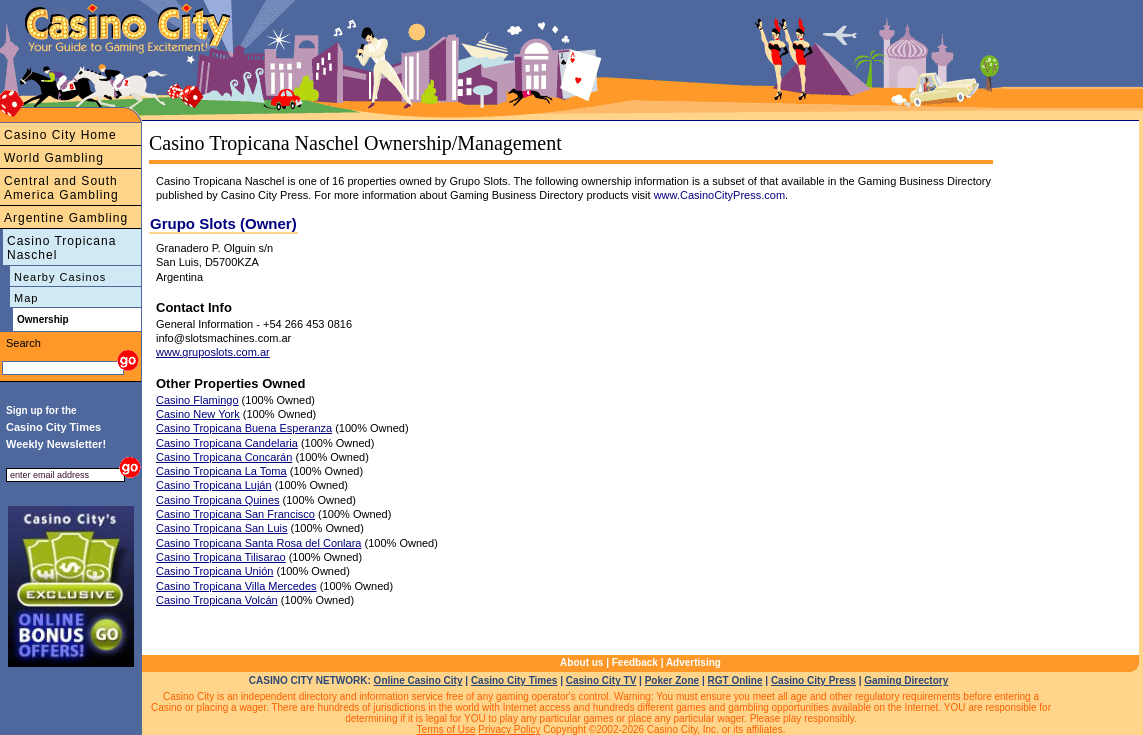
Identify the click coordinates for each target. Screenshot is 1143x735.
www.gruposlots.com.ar (213, 352)
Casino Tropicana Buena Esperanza (244, 428)
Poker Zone (672, 680)
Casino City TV (601, 680)
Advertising (693, 662)
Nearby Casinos (60, 277)
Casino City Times (514, 680)
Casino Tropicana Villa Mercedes (236, 586)
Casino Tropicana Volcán (217, 600)
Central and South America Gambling (61, 188)
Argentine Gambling (66, 218)
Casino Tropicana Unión (214, 571)
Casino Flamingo (197, 400)
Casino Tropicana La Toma (221, 471)
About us (581, 662)
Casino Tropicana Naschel (61, 248)
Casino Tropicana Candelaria (227, 443)
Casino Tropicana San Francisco (235, 514)
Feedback (635, 662)
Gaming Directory (906, 680)
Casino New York (198, 414)
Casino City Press (813, 680)
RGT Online (735, 680)
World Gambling (54, 158)
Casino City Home (60, 135)
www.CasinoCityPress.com (719, 195)
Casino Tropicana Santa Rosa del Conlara (258, 543)
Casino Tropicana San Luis (221, 528)
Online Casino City (418, 680)
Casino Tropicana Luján (214, 485)
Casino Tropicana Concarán (224, 457)
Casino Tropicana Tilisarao (221, 557)
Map (26, 298)
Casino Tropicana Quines (218, 500)
